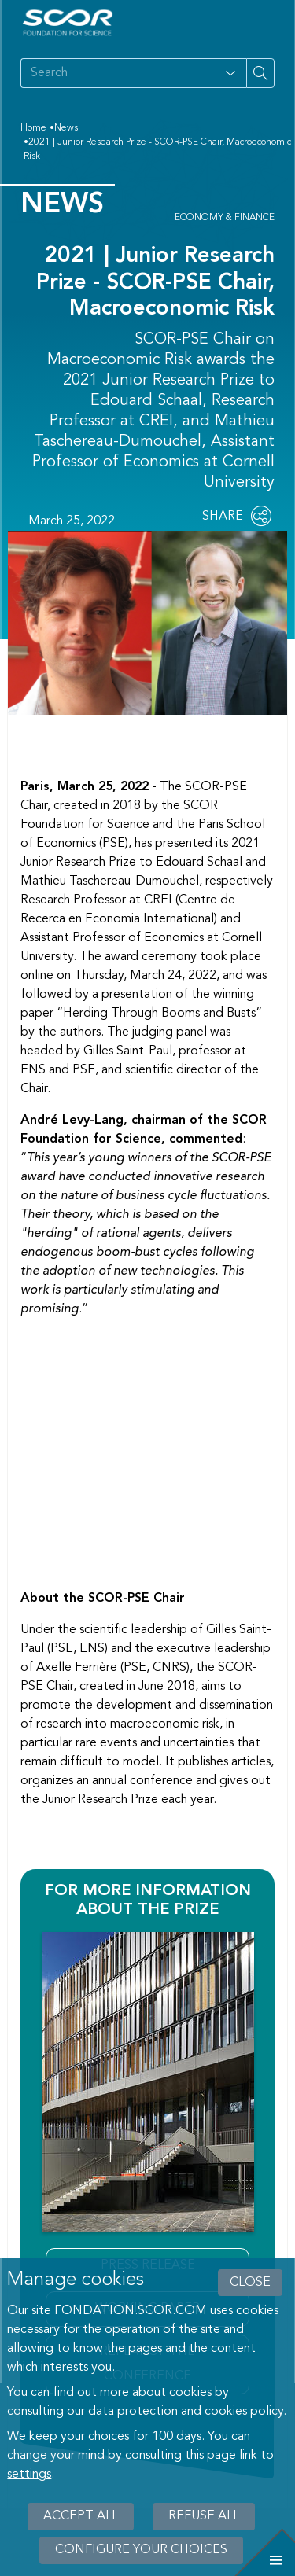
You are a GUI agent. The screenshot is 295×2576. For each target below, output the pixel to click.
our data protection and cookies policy (175, 2411)
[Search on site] (117, 73)
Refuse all (203, 2516)
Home (33, 128)
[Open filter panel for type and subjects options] (230, 73)
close (250, 2282)
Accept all (80, 2516)
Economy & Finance (225, 218)
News (66, 128)
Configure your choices (141, 2550)
